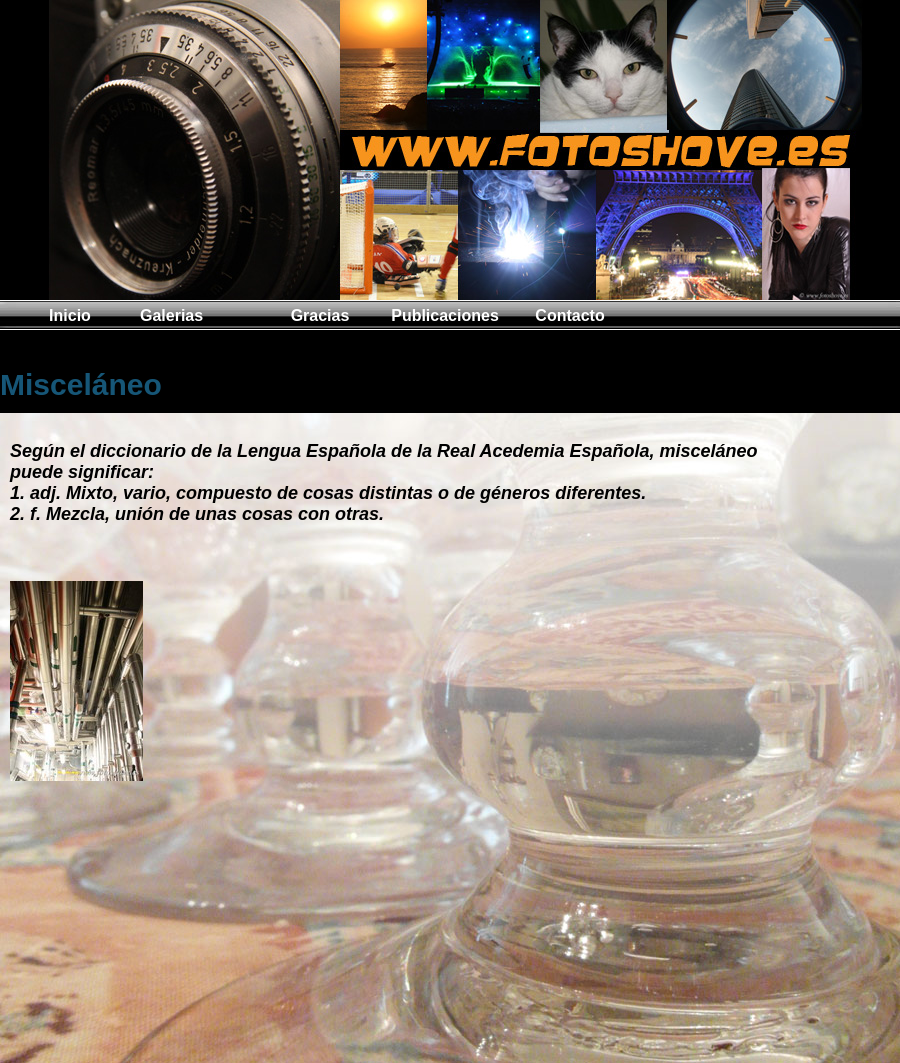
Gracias (320, 315)
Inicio (70, 315)
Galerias (171, 315)
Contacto (569, 315)
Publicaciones (445, 315)
